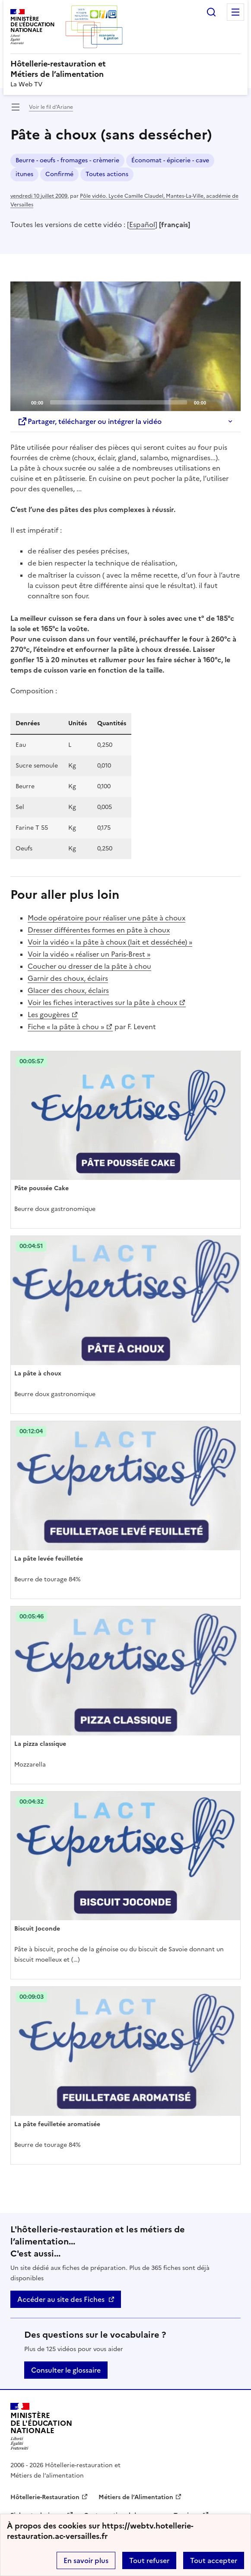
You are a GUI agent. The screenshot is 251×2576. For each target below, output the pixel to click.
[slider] (118, 402)
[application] (125, 346)
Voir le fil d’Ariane (51, 107)
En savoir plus (86, 2560)
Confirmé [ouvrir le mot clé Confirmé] (59, 174)
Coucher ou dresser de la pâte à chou (89, 966)
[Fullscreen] (229, 402)
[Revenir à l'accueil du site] (41, 2426)
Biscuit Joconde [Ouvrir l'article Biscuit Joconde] (37, 1928)
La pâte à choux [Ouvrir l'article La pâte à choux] (37, 1373)
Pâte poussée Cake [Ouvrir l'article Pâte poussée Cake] (41, 1188)
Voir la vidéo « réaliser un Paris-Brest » (89, 954)
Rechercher (211, 12)
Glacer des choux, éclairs (68, 990)
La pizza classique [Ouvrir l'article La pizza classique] (40, 1743)
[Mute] (215, 402)
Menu (235, 12)
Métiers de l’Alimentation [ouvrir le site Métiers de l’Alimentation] (135, 2497)
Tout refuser (149, 2560)
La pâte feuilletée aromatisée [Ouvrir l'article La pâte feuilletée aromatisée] (57, 2124)
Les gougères (49, 1014)
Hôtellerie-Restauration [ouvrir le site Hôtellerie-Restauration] (44, 2497)
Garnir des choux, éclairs (68, 978)
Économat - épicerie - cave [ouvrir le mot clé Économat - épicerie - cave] (170, 160)
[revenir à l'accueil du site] (125, 69)
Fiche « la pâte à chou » (66, 1026)
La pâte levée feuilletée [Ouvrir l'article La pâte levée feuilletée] (48, 1558)
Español (142, 224)
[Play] (125, 346)
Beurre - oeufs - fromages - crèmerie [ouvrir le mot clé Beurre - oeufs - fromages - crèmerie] (67, 160)
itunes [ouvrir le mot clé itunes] (24, 174)
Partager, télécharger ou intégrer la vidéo (89, 421)
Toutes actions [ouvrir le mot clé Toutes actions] (107, 174)
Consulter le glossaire (66, 2370)
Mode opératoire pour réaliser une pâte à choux (106, 918)
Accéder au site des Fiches (61, 2299)
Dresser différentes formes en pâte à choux (99, 930)
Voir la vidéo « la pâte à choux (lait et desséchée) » (110, 942)
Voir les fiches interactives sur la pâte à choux (102, 1002)
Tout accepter (213, 2560)
